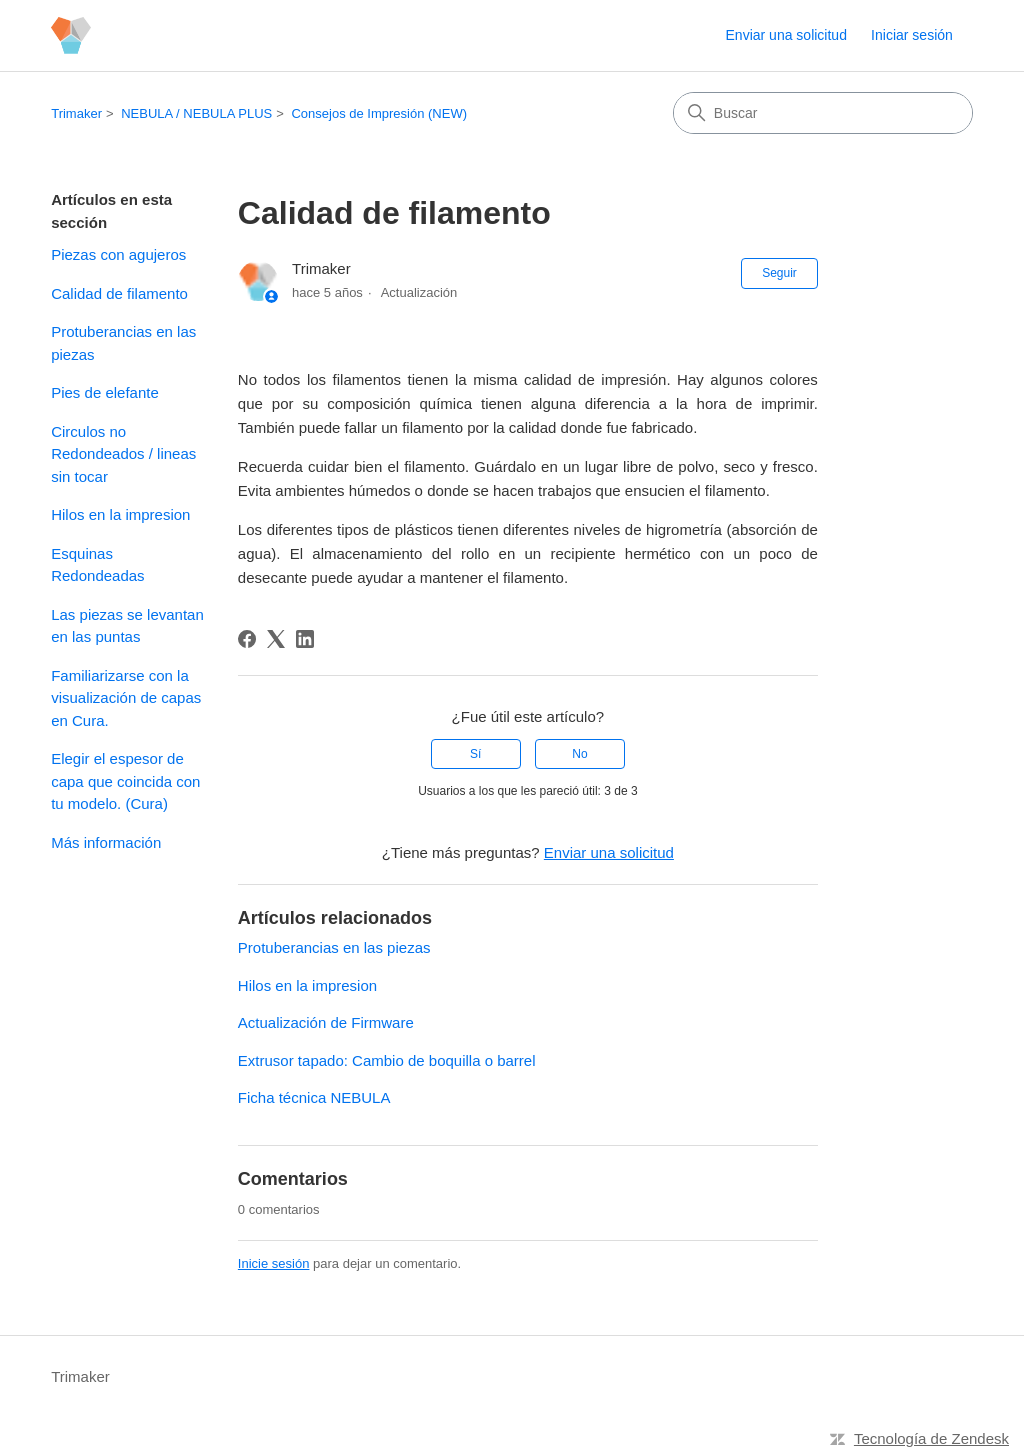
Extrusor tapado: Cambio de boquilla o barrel (387, 1060)
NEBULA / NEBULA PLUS (196, 113)
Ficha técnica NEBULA (314, 1097)
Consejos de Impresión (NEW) (379, 113)
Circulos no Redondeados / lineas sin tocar (123, 454)
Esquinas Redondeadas (97, 565)
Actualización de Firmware (326, 1022)
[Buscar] (823, 113)
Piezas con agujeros (118, 254)
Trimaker (76, 113)
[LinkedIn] (305, 639)
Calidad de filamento (119, 293)
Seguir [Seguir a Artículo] (779, 273)
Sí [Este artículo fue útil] (475, 754)
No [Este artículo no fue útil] (579, 754)
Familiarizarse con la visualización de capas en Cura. (126, 698)
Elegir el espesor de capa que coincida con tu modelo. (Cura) (125, 781)
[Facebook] (247, 639)
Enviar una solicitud (786, 35)
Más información (106, 842)
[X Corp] (276, 639)
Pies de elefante (105, 392)
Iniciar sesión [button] (912, 35)
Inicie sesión (274, 1263)
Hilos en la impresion (120, 514)
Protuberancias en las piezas (123, 343)
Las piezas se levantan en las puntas (127, 626)
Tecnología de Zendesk (931, 1438)
